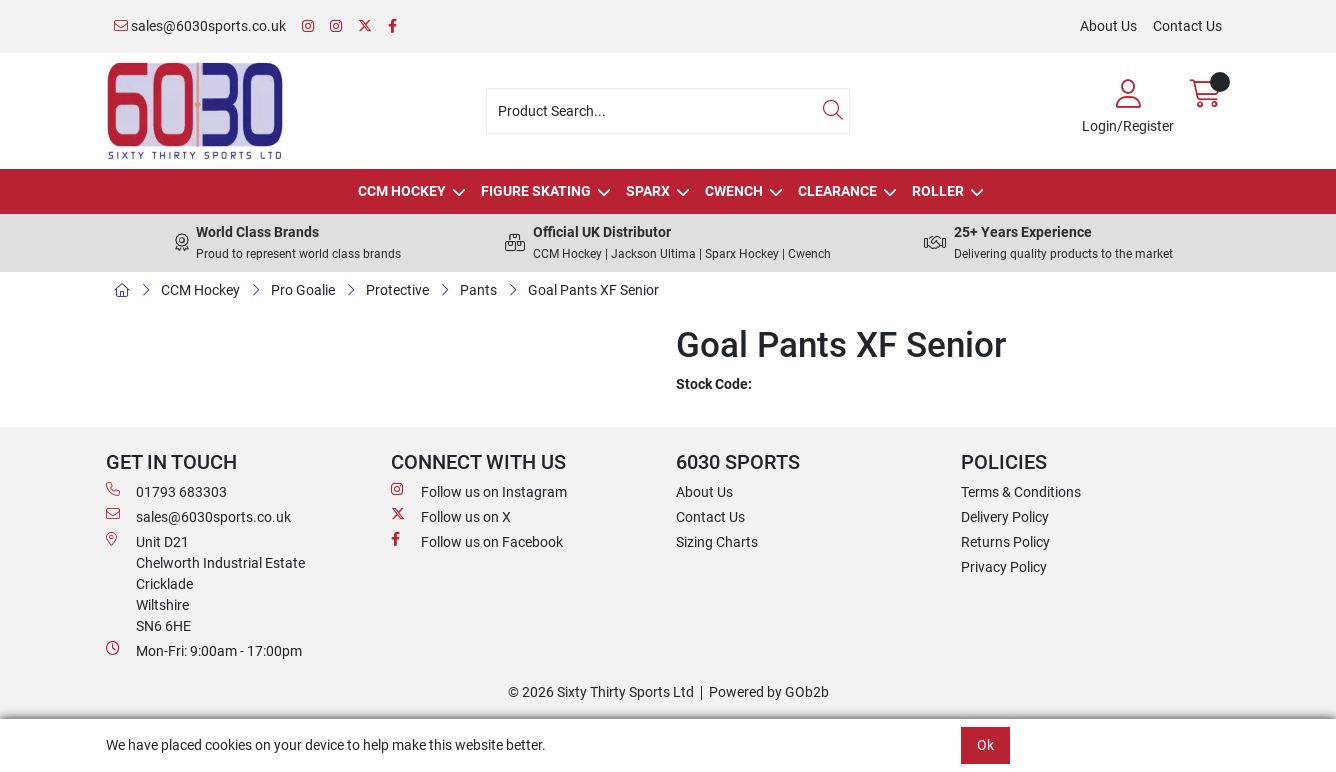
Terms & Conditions (1021, 492)
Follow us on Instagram (479, 491)
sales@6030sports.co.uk (200, 26)
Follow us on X (451, 516)
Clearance (837, 191)
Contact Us (1187, 26)
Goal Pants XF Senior (593, 290)
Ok (985, 745)
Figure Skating (536, 191)
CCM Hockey (402, 191)
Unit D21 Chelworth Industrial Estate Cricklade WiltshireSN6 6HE (205, 583)
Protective (397, 290)
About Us (1108, 26)
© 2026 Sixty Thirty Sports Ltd (601, 692)
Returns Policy (1005, 542)
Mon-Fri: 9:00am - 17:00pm (204, 650)
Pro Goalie (303, 290)
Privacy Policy (1004, 567)
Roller (938, 191)
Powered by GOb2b (769, 692)
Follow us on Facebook (477, 541)
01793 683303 (166, 491)
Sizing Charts (717, 542)
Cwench (734, 191)
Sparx (648, 191)
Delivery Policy (1005, 517)
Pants (478, 290)
